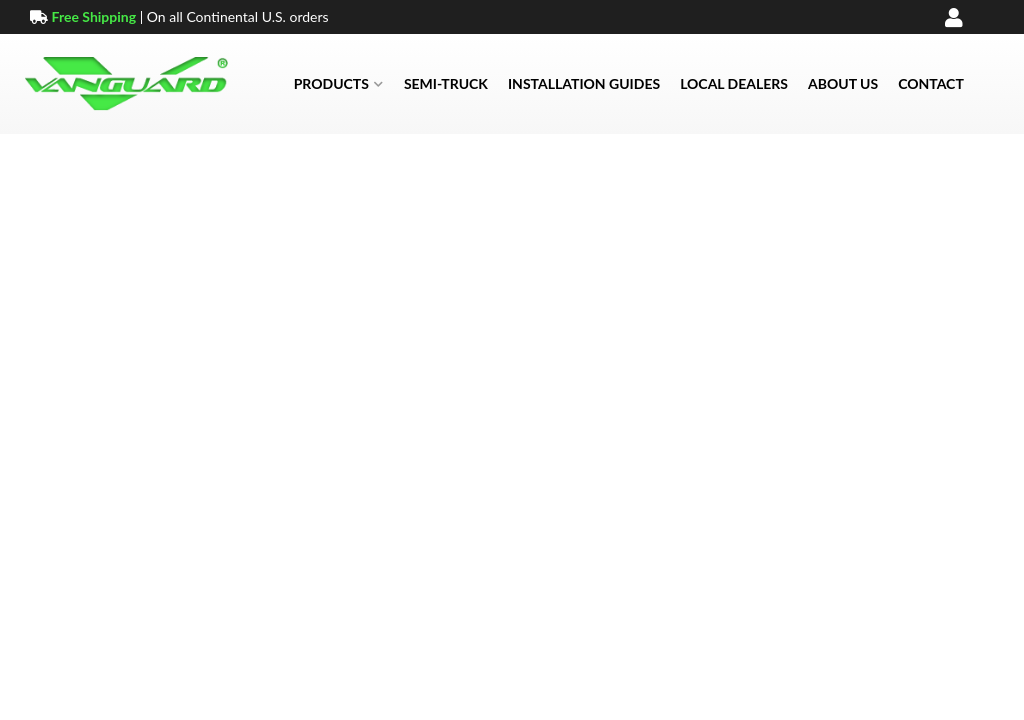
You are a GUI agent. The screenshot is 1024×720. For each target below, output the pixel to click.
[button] (339, 84)
